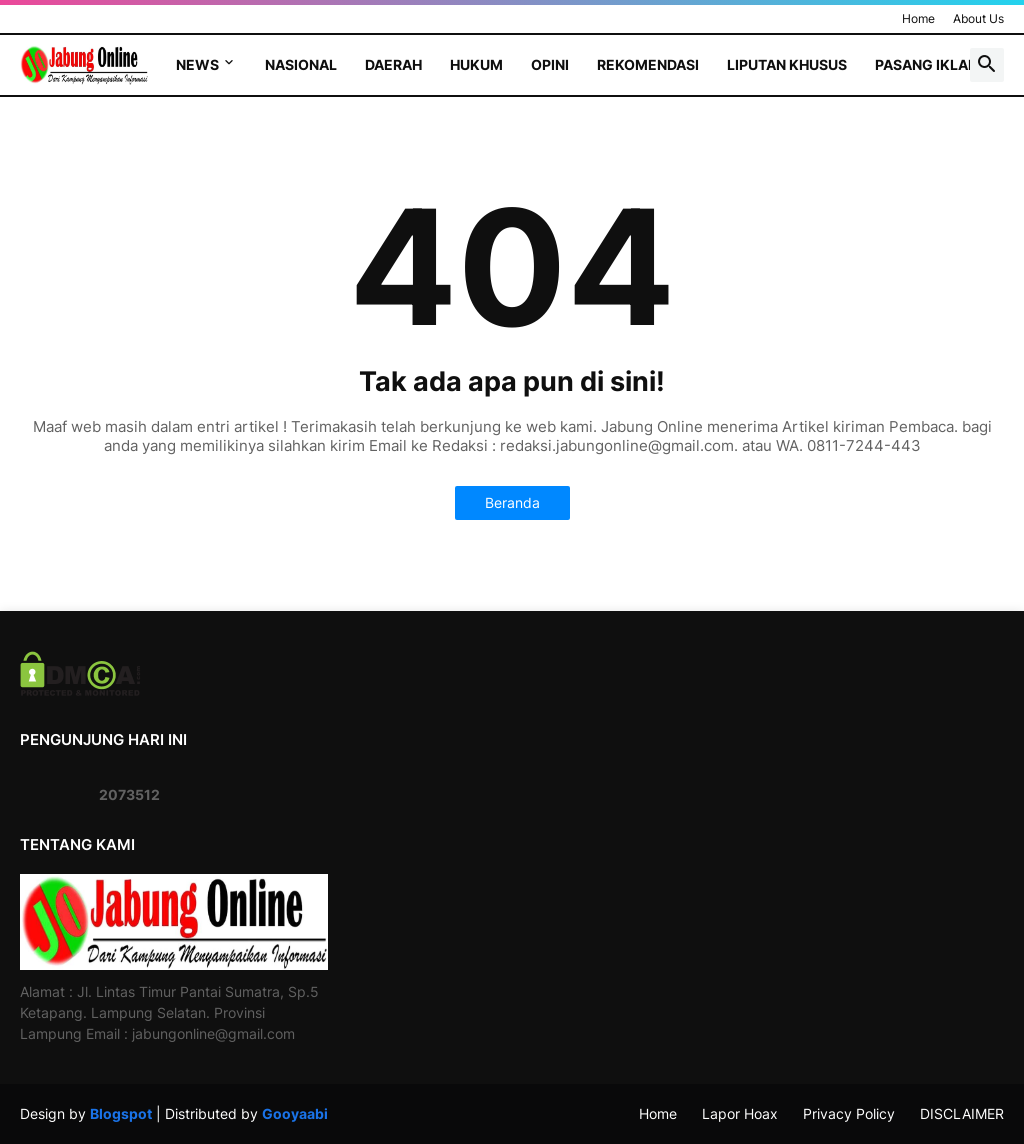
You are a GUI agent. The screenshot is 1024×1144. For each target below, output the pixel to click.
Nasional (301, 64)
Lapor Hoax (740, 1113)
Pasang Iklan (926, 64)
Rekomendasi (648, 64)
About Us (978, 18)
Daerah (393, 64)
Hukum (476, 64)
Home (918, 18)
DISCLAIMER (962, 1113)
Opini (550, 64)
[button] (987, 65)
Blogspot (121, 1113)
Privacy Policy (849, 1113)
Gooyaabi (295, 1113)
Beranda (512, 502)
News (197, 64)
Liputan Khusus (787, 64)
